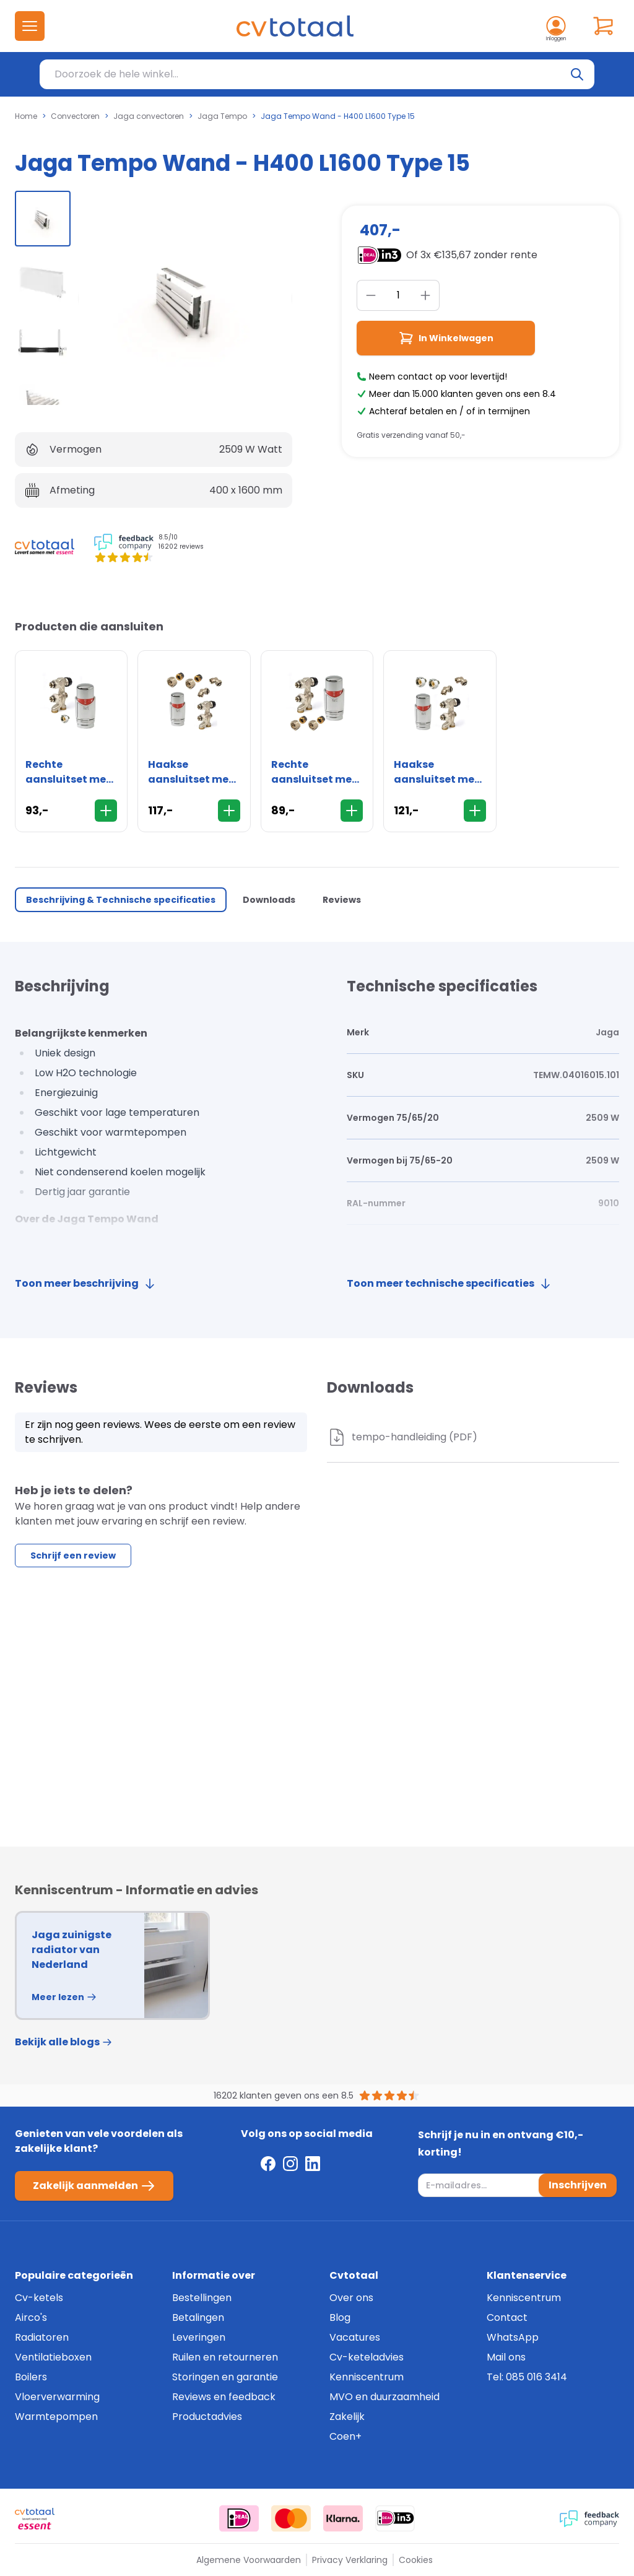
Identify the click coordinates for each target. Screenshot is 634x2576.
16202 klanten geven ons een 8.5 (284, 2095)
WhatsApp (513, 2337)
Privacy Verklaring (350, 2560)
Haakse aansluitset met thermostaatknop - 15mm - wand (194, 772)
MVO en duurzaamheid (384, 2397)
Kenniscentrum (366, 2377)
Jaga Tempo (222, 116)
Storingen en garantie (225, 2377)
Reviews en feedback (224, 2397)
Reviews (342, 900)
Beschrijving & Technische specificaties (120, 900)
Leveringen (198, 2337)
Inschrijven (578, 2185)
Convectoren (75, 116)
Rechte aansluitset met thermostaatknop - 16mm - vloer (71, 772)
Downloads (269, 900)
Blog (339, 2317)
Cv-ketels (39, 2298)
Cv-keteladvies (366, 2357)
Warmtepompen (56, 2416)
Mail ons (506, 2357)
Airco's (31, 2317)
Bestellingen (202, 2298)
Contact (507, 2317)
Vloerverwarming (57, 2397)
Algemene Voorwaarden (248, 2560)
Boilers (31, 2377)
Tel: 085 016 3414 (527, 2377)
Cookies (416, 2560)
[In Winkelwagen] (106, 810)
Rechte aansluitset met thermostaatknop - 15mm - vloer (317, 772)
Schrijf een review (73, 1555)
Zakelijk (347, 2416)
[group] (43, 218)
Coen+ (345, 2436)
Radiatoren (42, 2337)
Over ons (351, 2298)
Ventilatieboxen (53, 2357)
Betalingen (198, 2317)
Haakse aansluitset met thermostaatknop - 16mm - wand (439, 772)
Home (26, 116)
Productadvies (207, 2416)
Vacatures (354, 2337)
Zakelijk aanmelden (94, 2185)
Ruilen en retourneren (225, 2357)
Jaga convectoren (148, 116)
